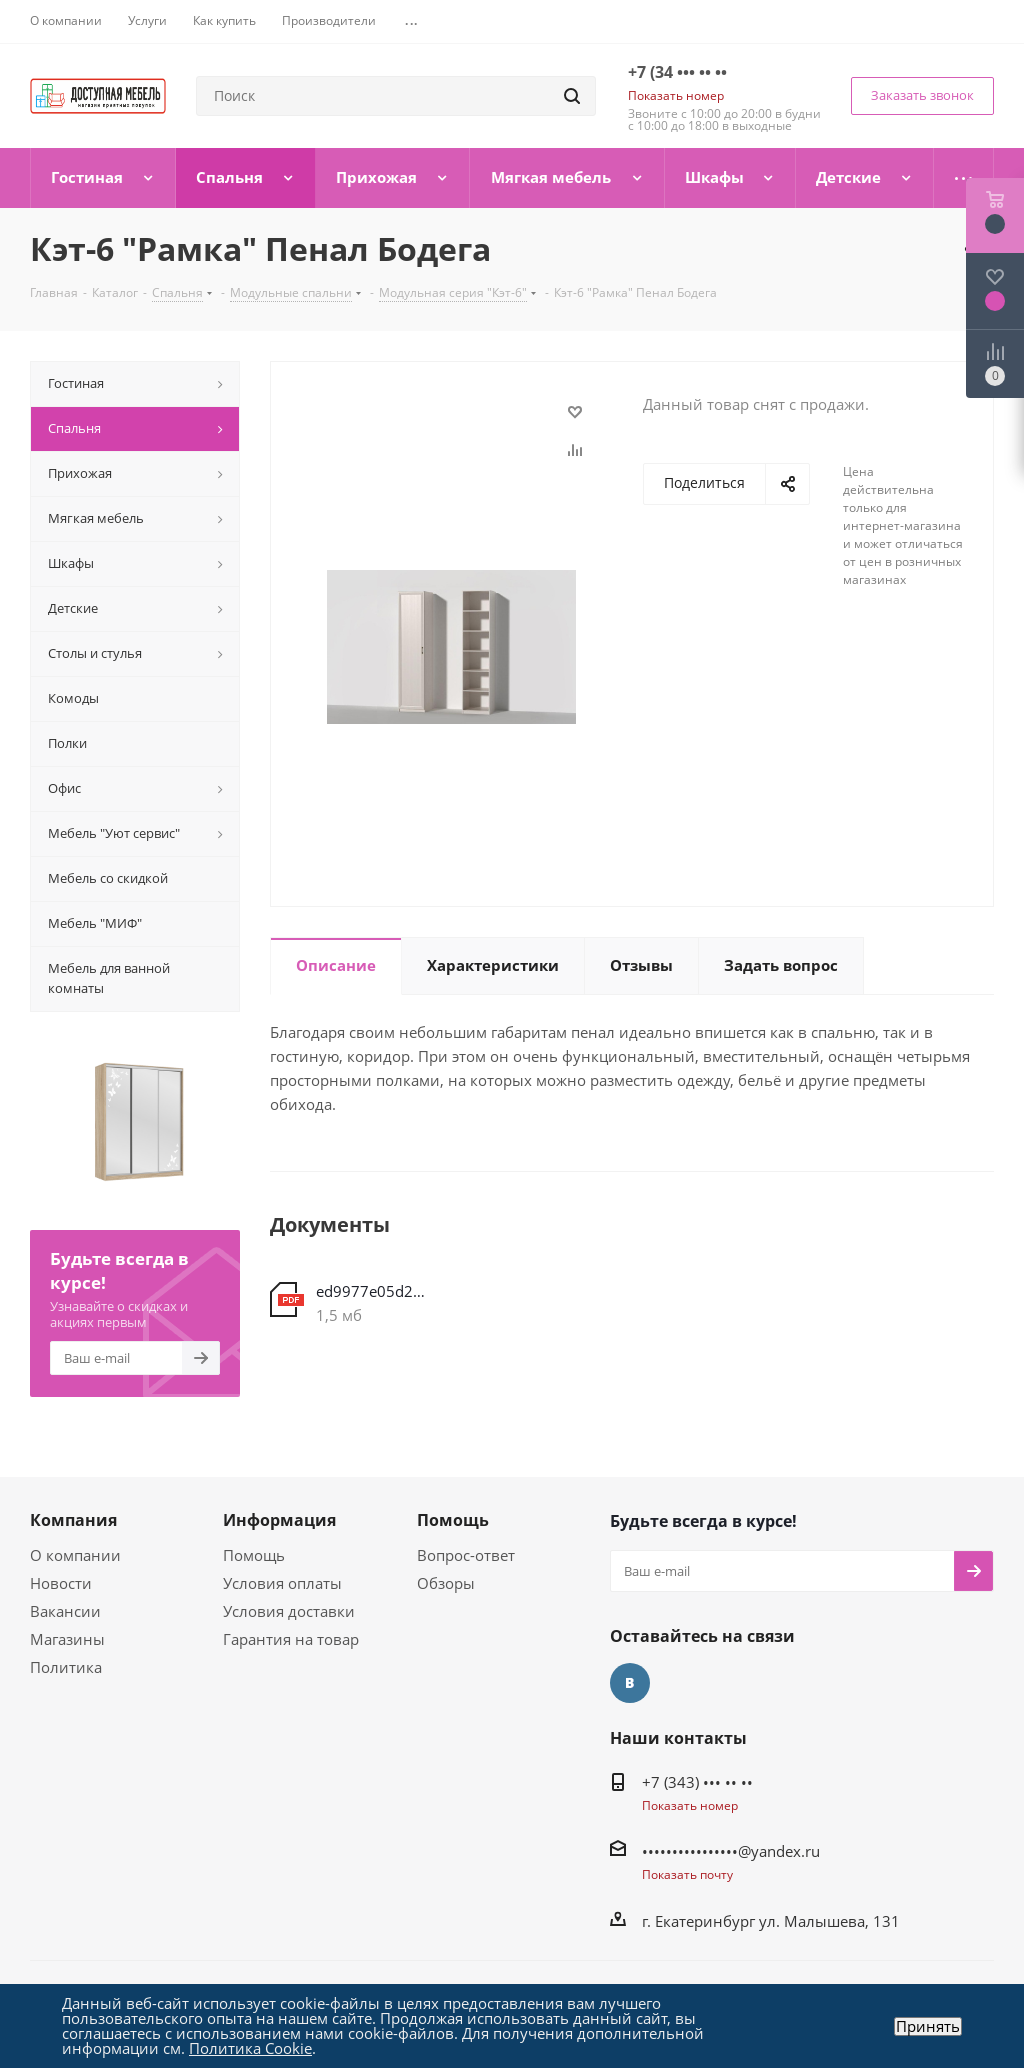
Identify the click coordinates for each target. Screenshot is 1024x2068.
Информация (279, 1520)
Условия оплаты (282, 1583)
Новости (61, 1583)
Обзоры (446, 1583)
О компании (75, 1555)
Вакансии (65, 1611)
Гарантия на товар (291, 1639)
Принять (928, 2026)
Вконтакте (630, 1683)
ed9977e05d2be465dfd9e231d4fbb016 (372, 1291)
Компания (73, 1520)
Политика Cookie (250, 2048)
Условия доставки (289, 1611)
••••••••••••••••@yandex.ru (731, 1851)
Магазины (67, 1639)
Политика (66, 1667)
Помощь (254, 1555)
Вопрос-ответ (466, 1555)
